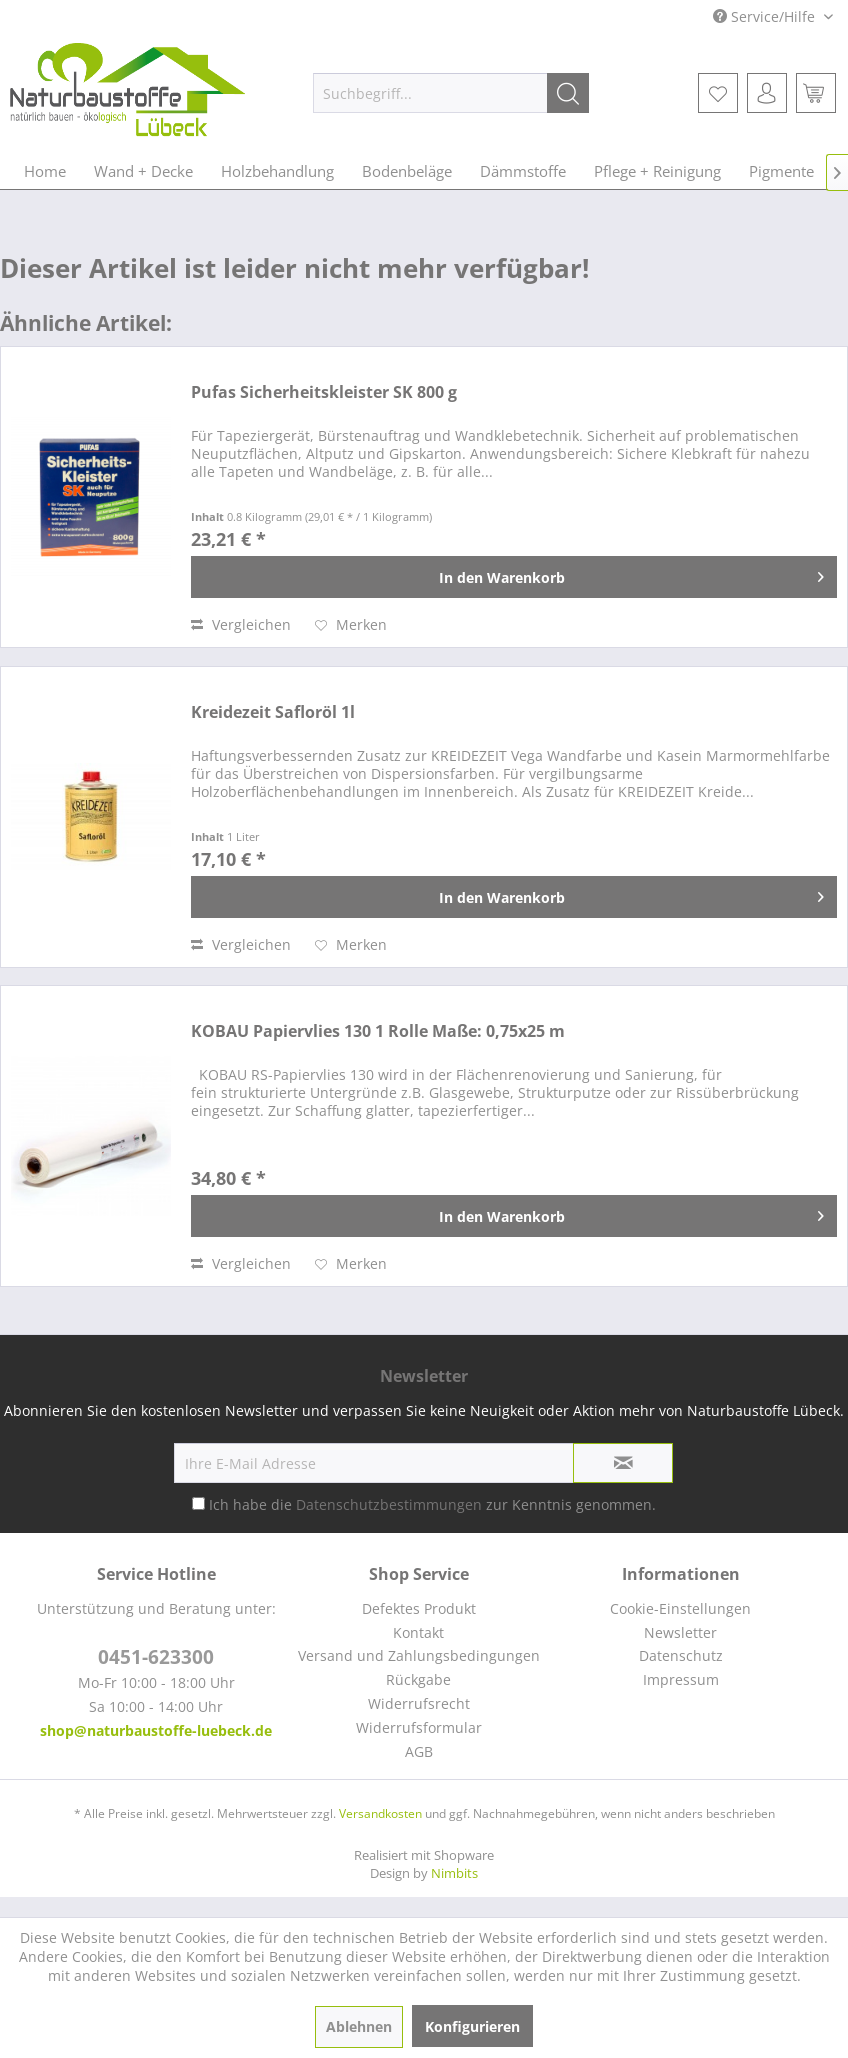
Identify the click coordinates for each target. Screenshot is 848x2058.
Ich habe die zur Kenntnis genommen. (432, 1504)
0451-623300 (156, 1657)
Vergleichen (241, 624)
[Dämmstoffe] (523, 171)
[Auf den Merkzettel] (351, 625)
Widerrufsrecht (419, 1703)
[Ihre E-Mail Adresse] (374, 1463)
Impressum (681, 1679)
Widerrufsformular (419, 1727)
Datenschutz (681, 1655)
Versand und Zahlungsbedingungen (419, 1655)
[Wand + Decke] (143, 171)
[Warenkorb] (816, 93)
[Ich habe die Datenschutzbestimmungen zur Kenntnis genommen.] (198, 1503)
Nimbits (454, 1873)
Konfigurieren (472, 2026)
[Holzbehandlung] (277, 171)
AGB (419, 1751)
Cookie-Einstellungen (680, 1608)
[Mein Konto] (767, 93)
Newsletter (680, 1632)
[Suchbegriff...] (451, 93)
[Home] (45, 171)
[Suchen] (568, 93)
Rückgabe (418, 1679)
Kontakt (418, 1632)
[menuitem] (451, 93)
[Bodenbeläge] (407, 171)
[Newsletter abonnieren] (623, 1463)
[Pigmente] (781, 171)
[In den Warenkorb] (514, 577)
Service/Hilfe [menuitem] (766, 16)
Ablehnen (359, 2026)
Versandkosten (380, 1813)
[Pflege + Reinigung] (657, 171)
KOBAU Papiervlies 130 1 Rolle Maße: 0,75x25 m (378, 1031)
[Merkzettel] (718, 93)
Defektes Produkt (419, 1608)
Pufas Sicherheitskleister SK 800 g (324, 392)
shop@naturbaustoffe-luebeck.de (156, 1730)
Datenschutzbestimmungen (389, 1504)
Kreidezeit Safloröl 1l (273, 712)
